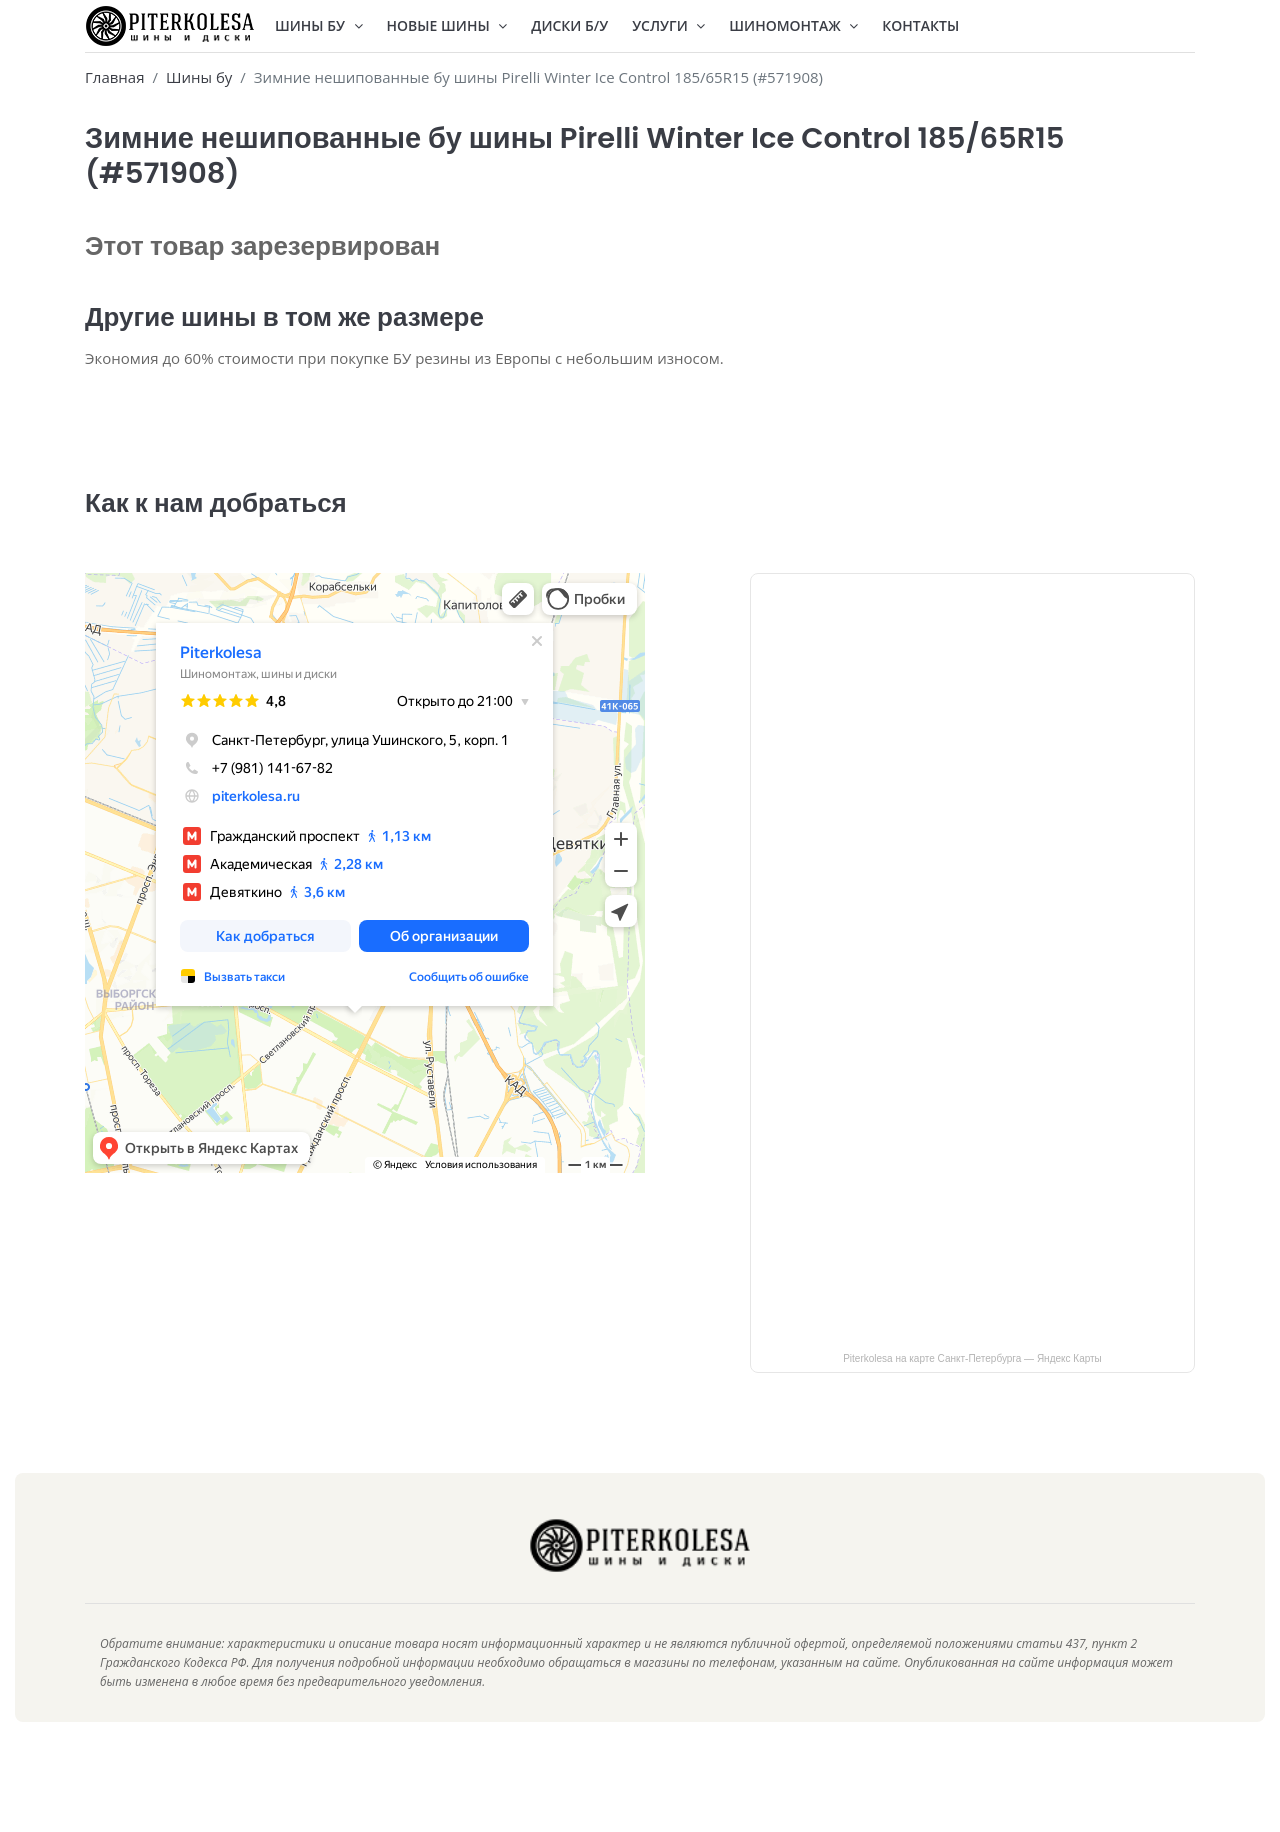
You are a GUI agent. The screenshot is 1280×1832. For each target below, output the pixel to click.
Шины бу (199, 77)
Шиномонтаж (793, 25)
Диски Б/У (569, 25)
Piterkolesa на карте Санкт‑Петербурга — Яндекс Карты (972, 1388)
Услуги (668, 25)
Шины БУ (319, 25)
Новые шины (447, 25)
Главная (114, 77)
